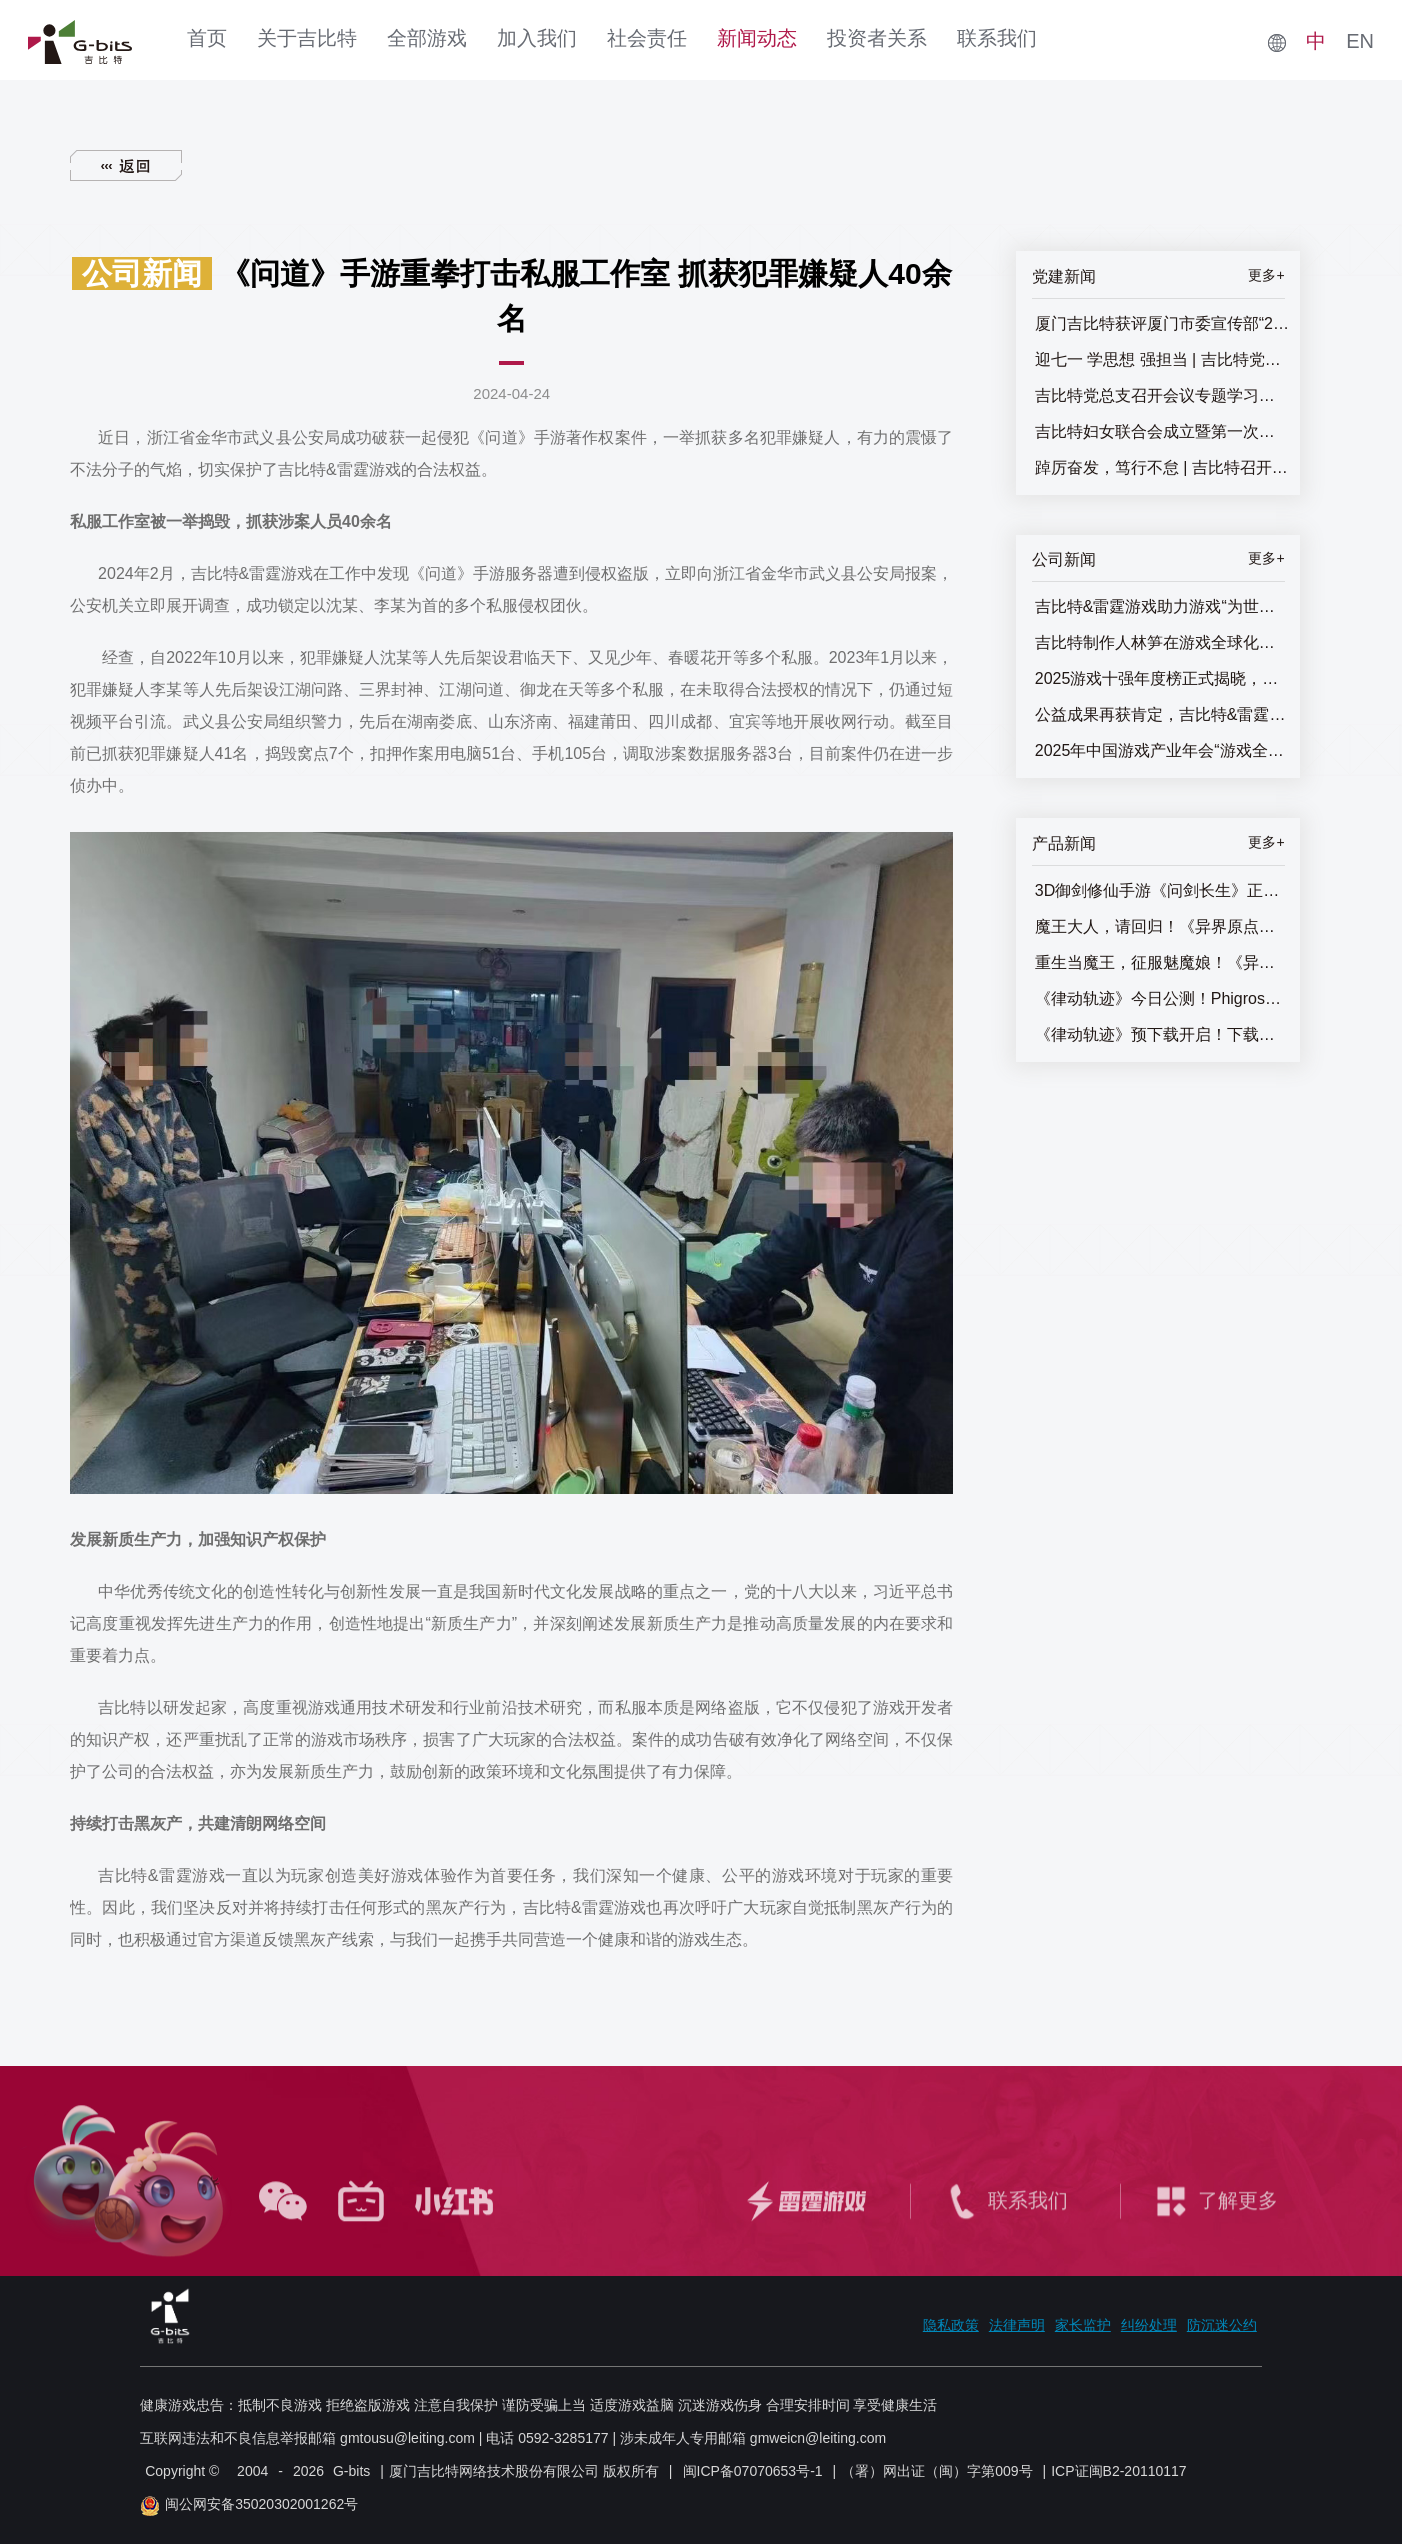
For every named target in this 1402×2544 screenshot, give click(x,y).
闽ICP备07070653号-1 (753, 2471)
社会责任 (647, 38)
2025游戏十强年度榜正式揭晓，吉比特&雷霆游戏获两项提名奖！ (1162, 678)
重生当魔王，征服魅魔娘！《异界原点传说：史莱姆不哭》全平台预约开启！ (1162, 962)
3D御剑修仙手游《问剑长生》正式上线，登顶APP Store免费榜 (1162, 890)
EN (1360, 41)
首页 (207, 38)
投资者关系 (877, 38)
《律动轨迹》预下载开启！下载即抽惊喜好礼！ (1162, 1034)
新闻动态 (757, 38)
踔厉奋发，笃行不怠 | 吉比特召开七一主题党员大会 (1162, 467)
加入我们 (537, 38)
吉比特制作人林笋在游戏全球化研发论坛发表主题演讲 (1162, 642)
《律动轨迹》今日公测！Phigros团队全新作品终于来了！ (1162, 998)
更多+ (1266, 275)
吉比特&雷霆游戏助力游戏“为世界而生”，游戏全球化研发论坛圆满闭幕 (1162, 606)
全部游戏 (427, 38)
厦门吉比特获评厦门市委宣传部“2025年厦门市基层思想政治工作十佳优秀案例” (1162, 323)
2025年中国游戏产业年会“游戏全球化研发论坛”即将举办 (1162, 750)
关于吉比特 (307, 38)
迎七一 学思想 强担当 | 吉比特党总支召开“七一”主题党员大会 (1162, 359)
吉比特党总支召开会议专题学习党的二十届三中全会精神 (1162, 395)
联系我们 (997, 38)
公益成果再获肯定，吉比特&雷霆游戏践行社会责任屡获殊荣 (1162, 714)
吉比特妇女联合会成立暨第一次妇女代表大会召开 (1162, 431)
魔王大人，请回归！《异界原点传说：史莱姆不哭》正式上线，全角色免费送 (1162, 926)
